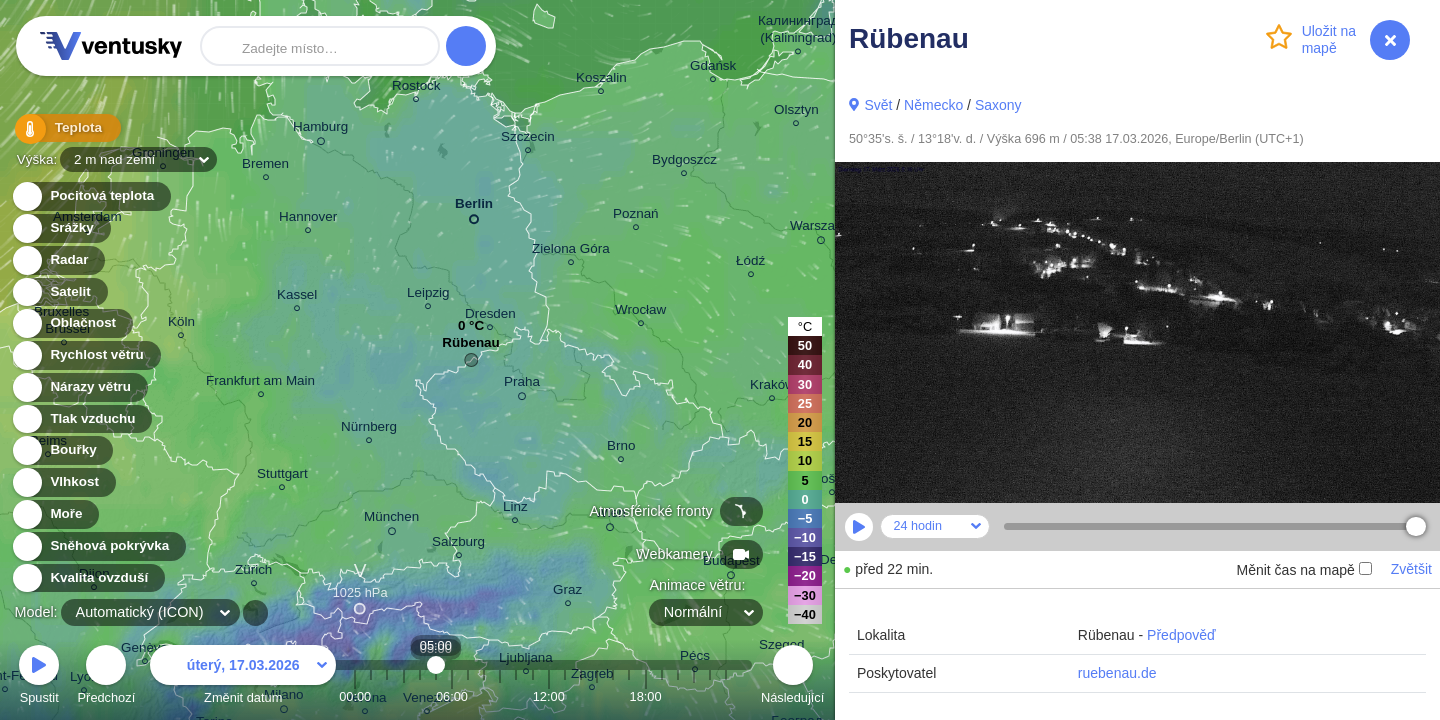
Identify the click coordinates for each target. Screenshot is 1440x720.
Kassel (297, 297)
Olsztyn (796, 112)
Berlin (474, 207)
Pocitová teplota (90, 196)
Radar (58, 260)
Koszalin (601, 80)
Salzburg (458, 544)
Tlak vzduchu (81, 419)
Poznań (636, 216)
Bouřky (62, 450)
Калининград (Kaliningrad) (798, 32)
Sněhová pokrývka (98, 546)
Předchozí (107, 677)
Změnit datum (243, 677)
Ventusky (108, 46)
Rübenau (470, 347)
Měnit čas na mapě (1303, 570)
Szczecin (528, 139)
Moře (55, 514)
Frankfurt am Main (260, 383)
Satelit (59, 292)
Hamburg (320, 130)
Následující (792, 677)
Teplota (62, 129)
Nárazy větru (79, 387)
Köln (181, 324)
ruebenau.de (1117, 673)
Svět (878, 105)
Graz (567, 592)
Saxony (998, 105)
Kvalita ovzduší (87, 578)
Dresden (490, 316)
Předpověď (1181, 635)
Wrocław (640, 312)
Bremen (265, 166)
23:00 (726, 696)
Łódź (750, 263)
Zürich (253, 572)
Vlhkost (63, 482)
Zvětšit (1411, 569)
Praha (522, 385)
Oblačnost (71, 323)
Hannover (308, 219)
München (391, 520)
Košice (832, 481)
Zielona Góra (571, 251)
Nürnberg (369, 429)
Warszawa (821, 229)
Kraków (772, 387)
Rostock (416, 88)
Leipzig (428, 295)
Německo (933, 105)
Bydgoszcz (684, 162)
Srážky (60, 228)
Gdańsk (713, 68)
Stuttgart (282, 476)
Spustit (39, 677)
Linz (515, 509)
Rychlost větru (85, 355)
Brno (621, 448)
